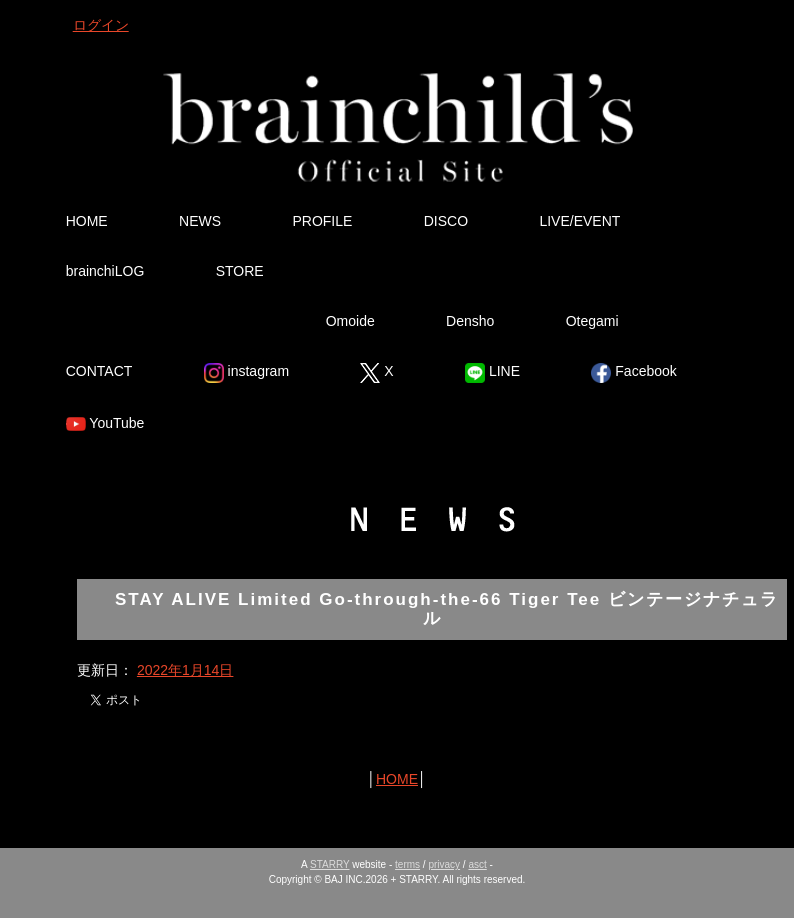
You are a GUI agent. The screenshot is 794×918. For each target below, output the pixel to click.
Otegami (592, 321)
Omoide (350, 321)
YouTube (105, 424)
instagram (246, 373)
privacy (444, 864)
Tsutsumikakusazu (160, 321)
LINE (492, 373)
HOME (87, 221)
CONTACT (99, 371)
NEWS (200, 221)
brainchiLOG (105, 271)
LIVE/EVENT (579, 221)
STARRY (329, 864)
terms (407, 864)
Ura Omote (404, 271)
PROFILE (322, 221)
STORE (240, 271)
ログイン (101, 25)
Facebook (633, 373)
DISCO (446, 221)
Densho (470, 321)
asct (477, 864)
